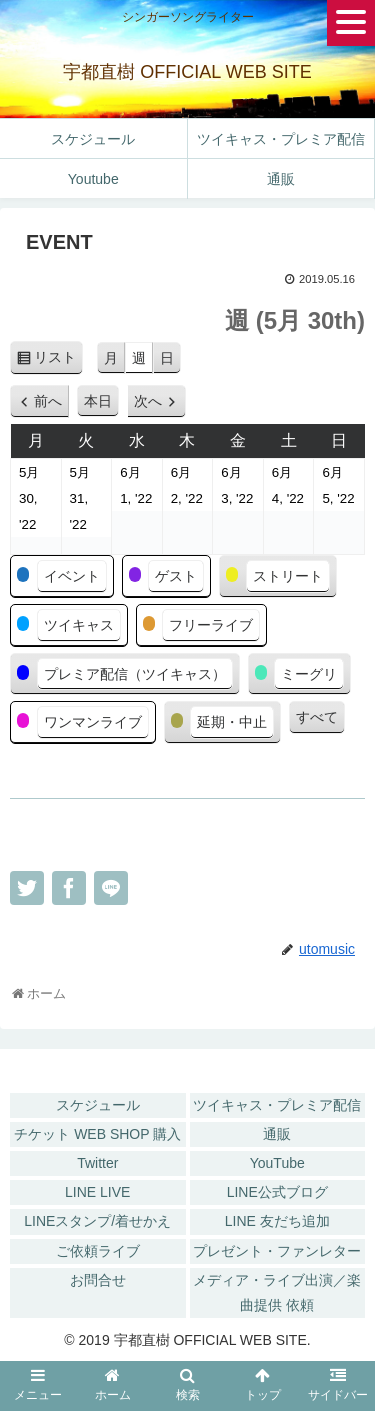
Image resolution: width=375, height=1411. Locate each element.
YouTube (277, 1163)
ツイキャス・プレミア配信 (277, 1105)
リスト (58, 360)
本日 (98, 401)
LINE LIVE (97, 1192)
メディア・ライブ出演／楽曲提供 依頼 (277, 1292)
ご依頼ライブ (98, 1251)
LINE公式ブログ (277, 1192)
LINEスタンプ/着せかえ (97, 1221)
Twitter (97, 1163)
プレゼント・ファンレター (277, 1251)
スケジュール (98, 1105)
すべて (317, 717)
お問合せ (98, 1280)
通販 (277, 1134)
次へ (148, 401)
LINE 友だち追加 (277, 1221)
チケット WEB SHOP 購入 (97, 1134)
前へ (48, 401)
